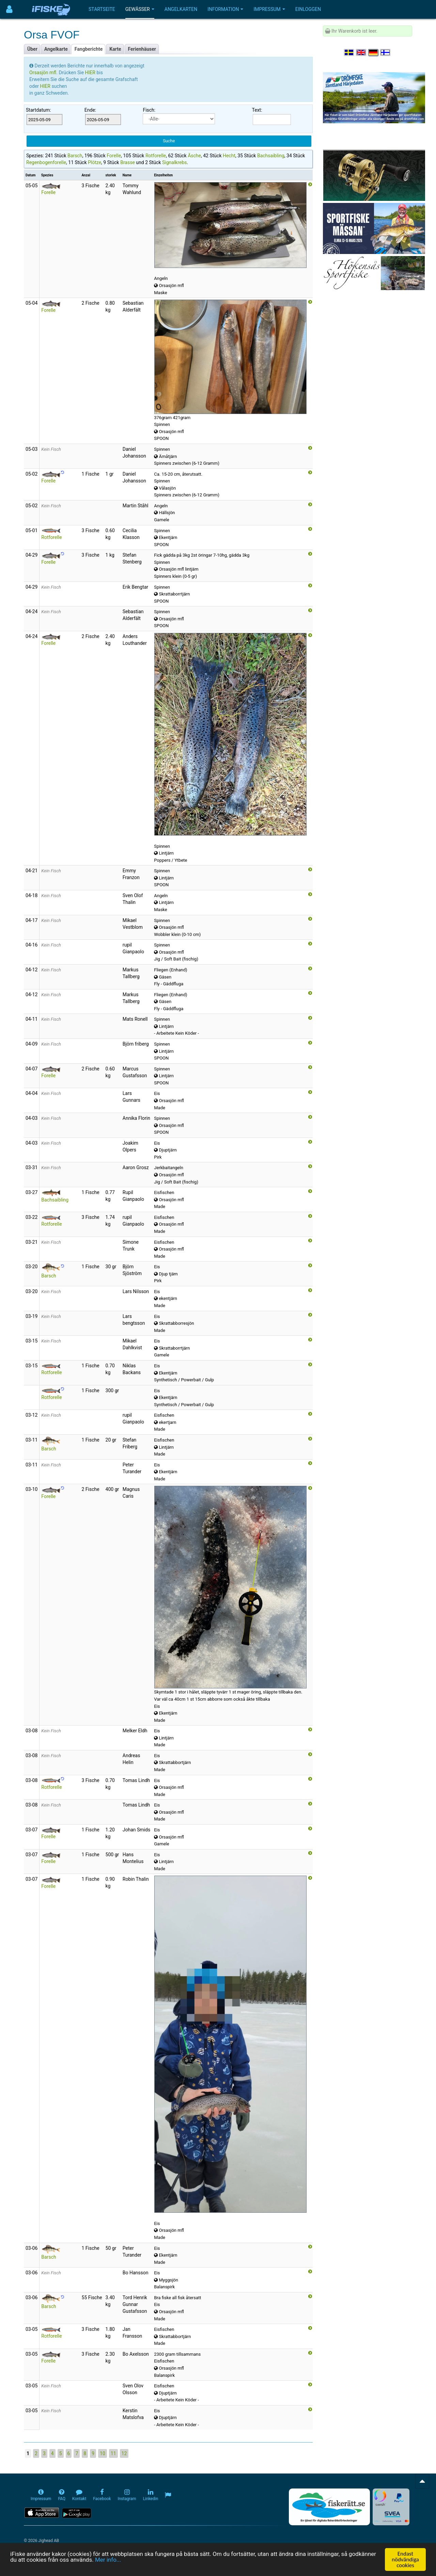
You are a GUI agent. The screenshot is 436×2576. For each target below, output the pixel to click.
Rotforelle (155, 155)
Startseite (102, 9)
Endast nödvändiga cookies (405, 2559)
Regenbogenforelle (46, 162)
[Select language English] (361, 52)
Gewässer (139, 9)
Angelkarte (56, 49)
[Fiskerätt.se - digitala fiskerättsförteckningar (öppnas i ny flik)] (329, 2506)
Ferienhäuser (142, 49)
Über (32, 49)
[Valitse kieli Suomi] (385, 52)
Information (225, 9)
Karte (115, 49)
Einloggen (308, 9)
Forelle (114, 155)
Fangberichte (89, 49)
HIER (91, 72)
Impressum (269, 9)
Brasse (127, 162)
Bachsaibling (270, 155)
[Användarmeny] (9, 9)
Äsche (194, 155)
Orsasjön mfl (42, 72)
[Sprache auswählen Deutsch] (374, 52)
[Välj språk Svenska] (349, 52)
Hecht (229, 155)
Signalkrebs (174, 162)
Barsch (74, 155)
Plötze (94, 162)
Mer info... (108, 2559)
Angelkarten (181, 9)
